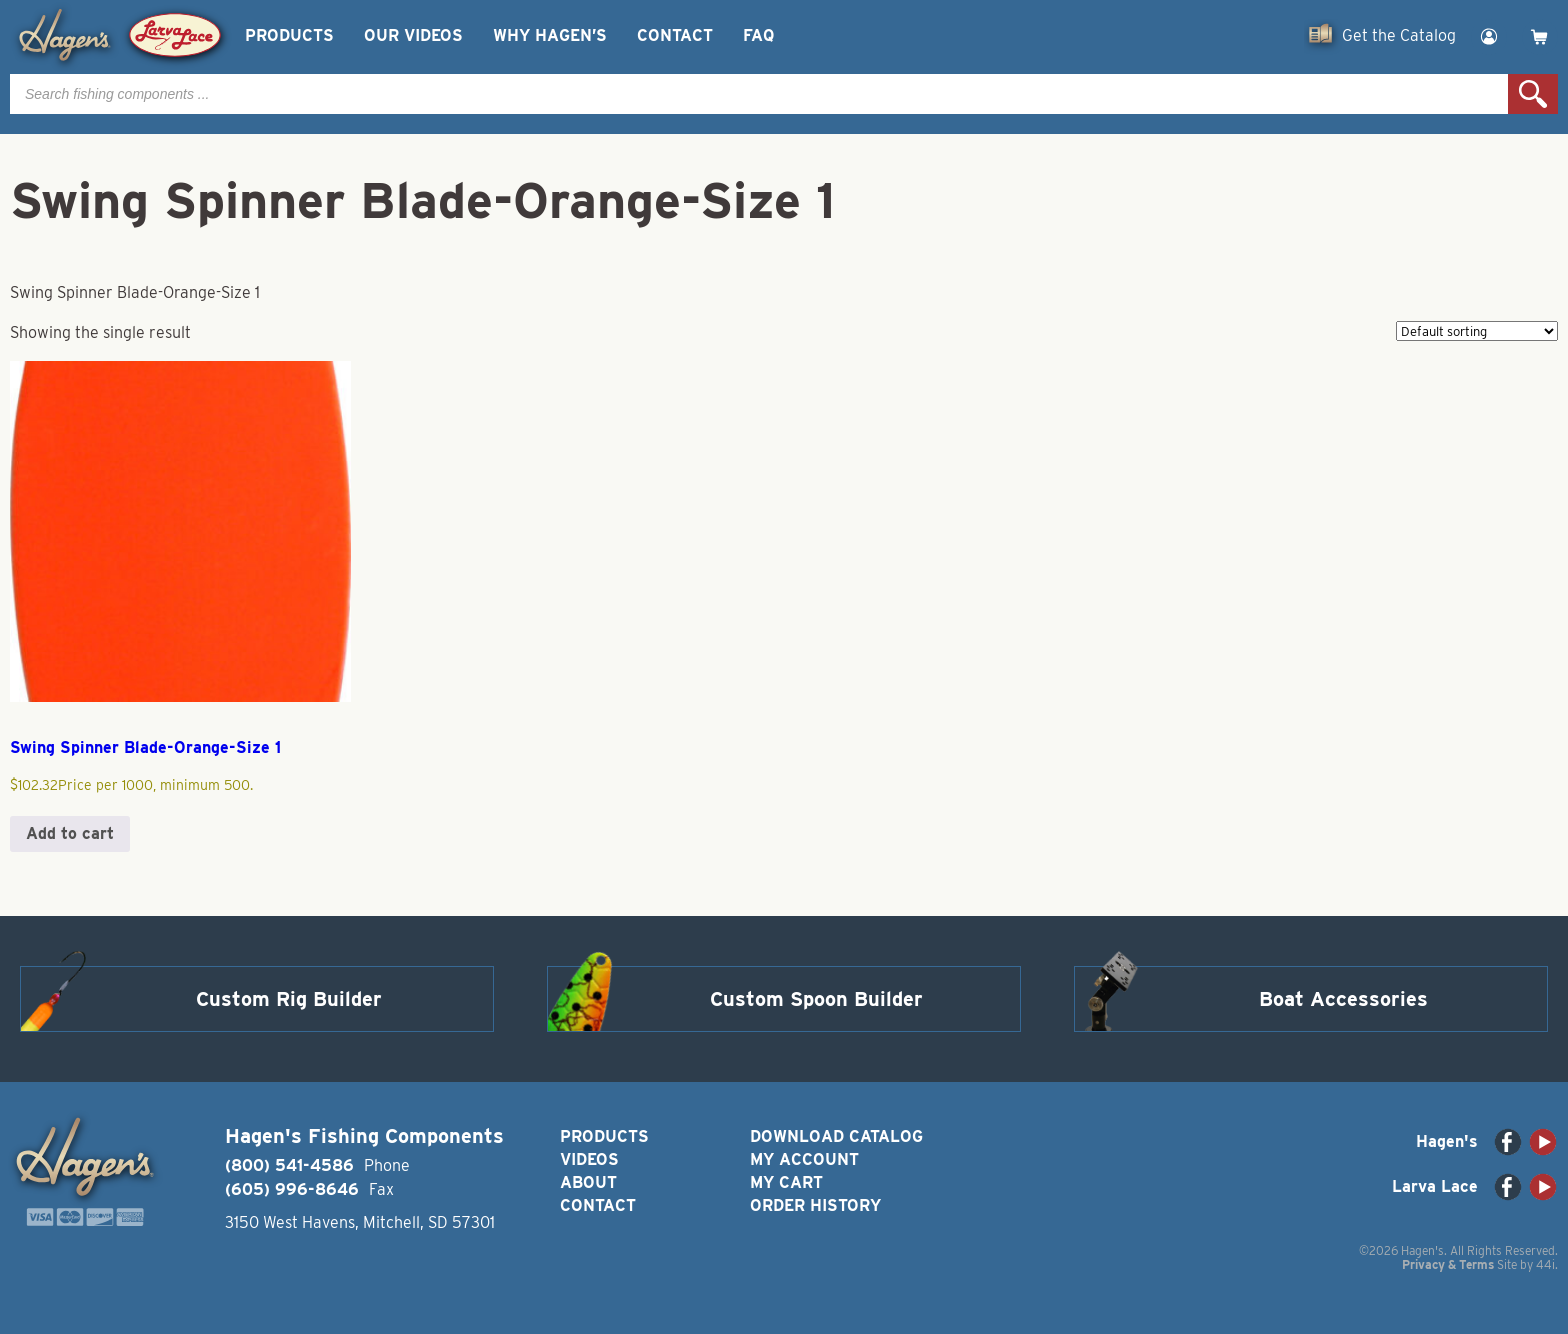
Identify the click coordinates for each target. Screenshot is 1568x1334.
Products (289, 35)
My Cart (786, 1182)
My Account (804, 1159)
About (588, 1182)
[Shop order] (1477, 331)
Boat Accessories (1343, 999)
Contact (675, 35)
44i (1545, 1264)
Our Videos (413, 35)
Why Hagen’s (550, 35)
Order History (815, 1205)
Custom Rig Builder (289, 999)
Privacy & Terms (1448, 1264)
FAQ (758, 35)
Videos (589, 1159)
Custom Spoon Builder (816, 999)
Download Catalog (836, 1136)
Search (1533, 94)
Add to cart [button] (70, 833)
